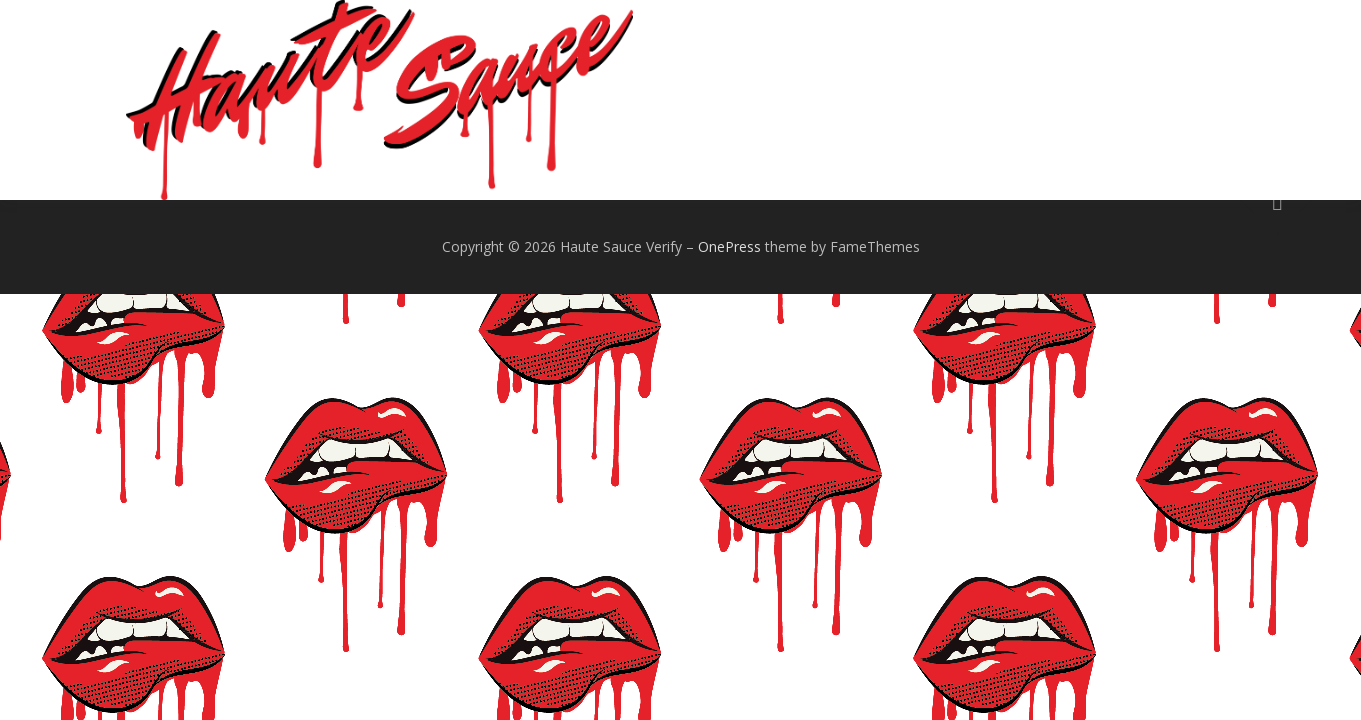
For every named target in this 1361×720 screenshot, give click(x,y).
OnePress (729, 246)
